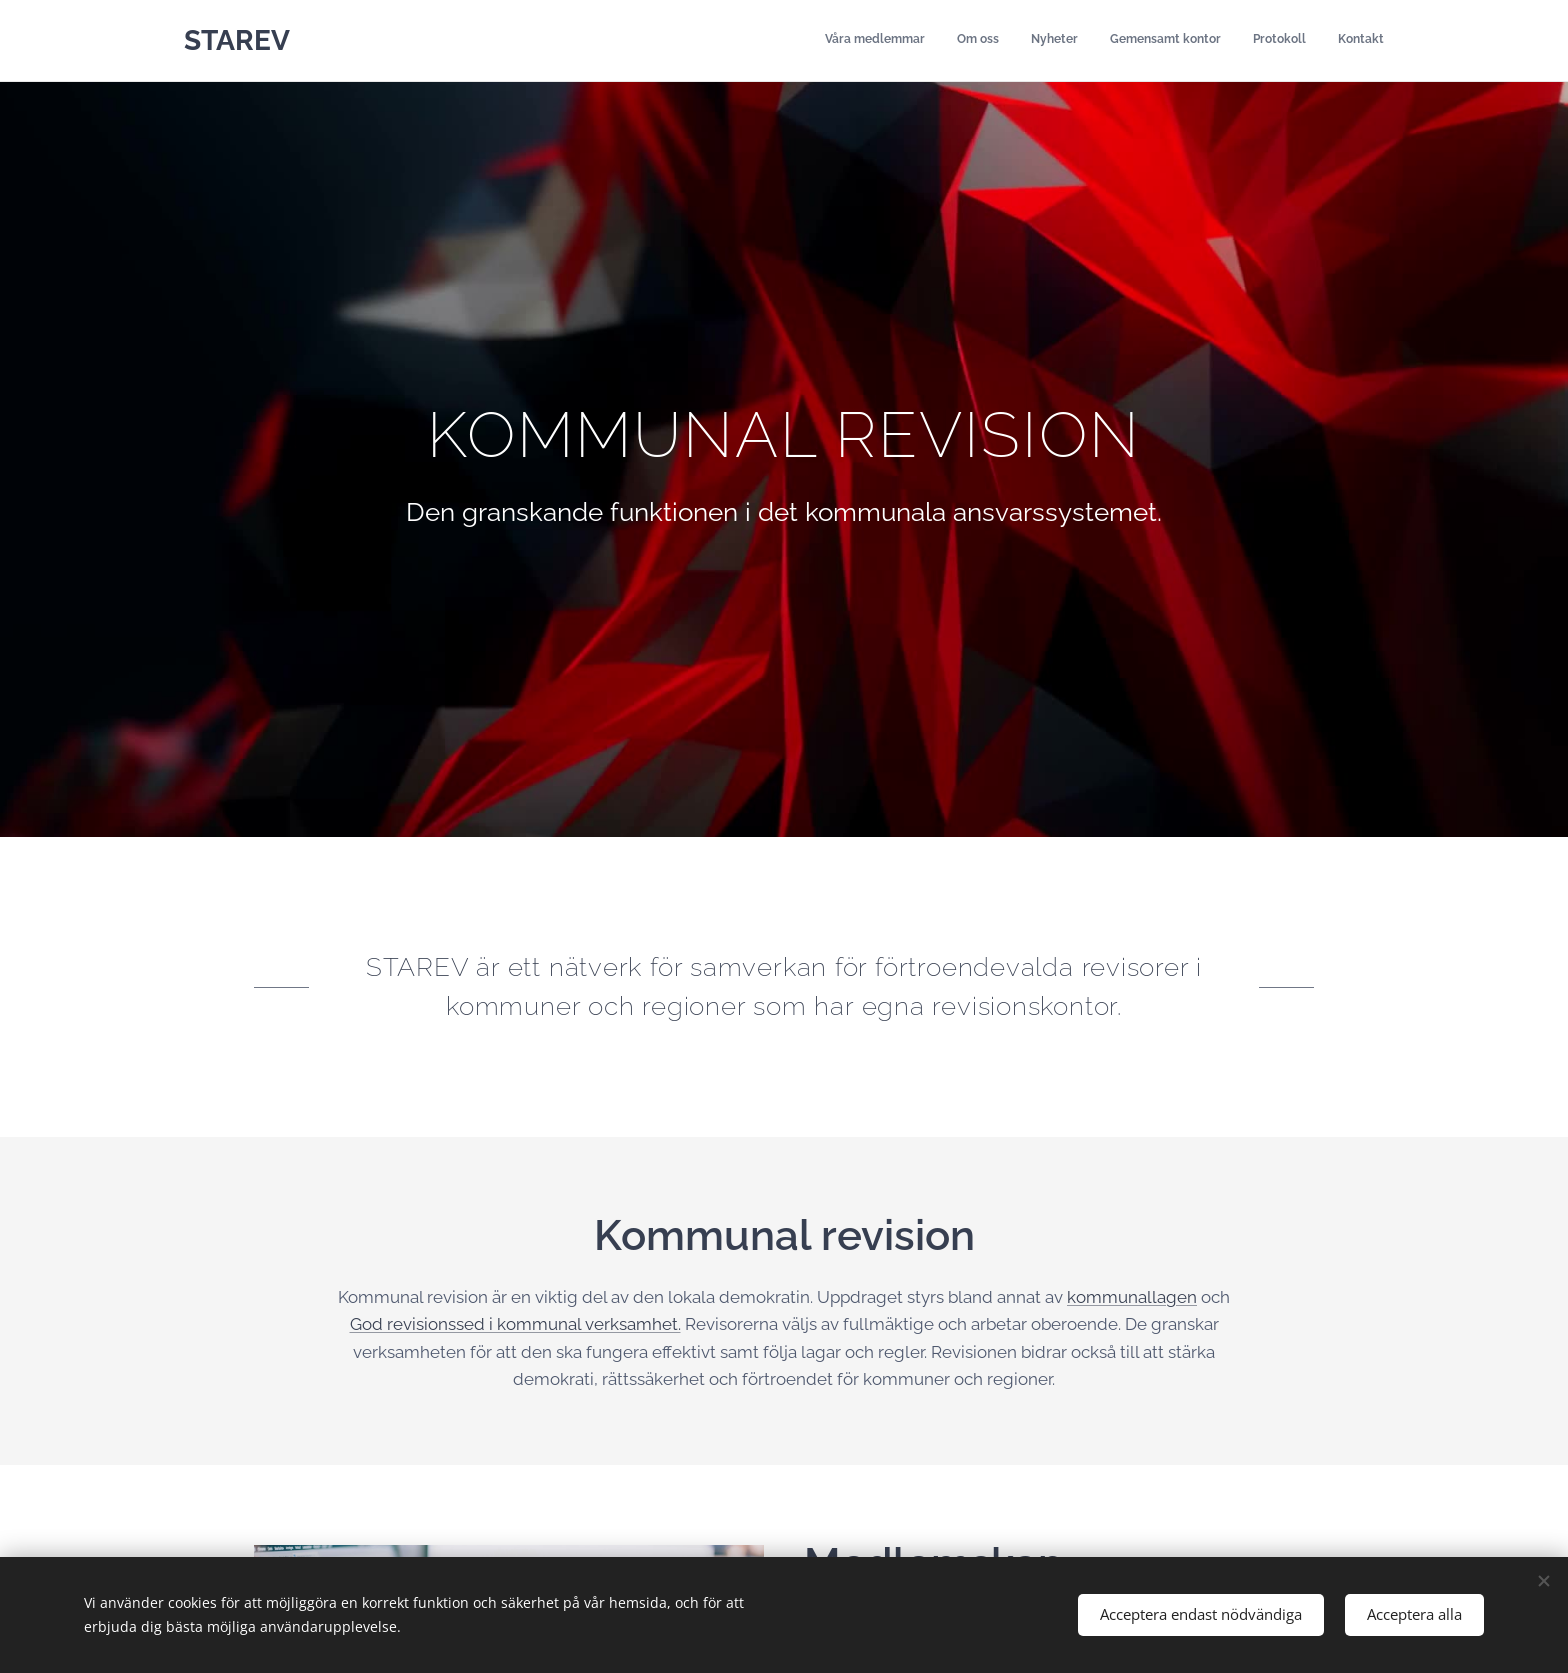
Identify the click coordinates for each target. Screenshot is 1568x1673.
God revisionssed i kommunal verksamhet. (515, 1324)
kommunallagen (1132, 1296)
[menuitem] (1229, 41)
